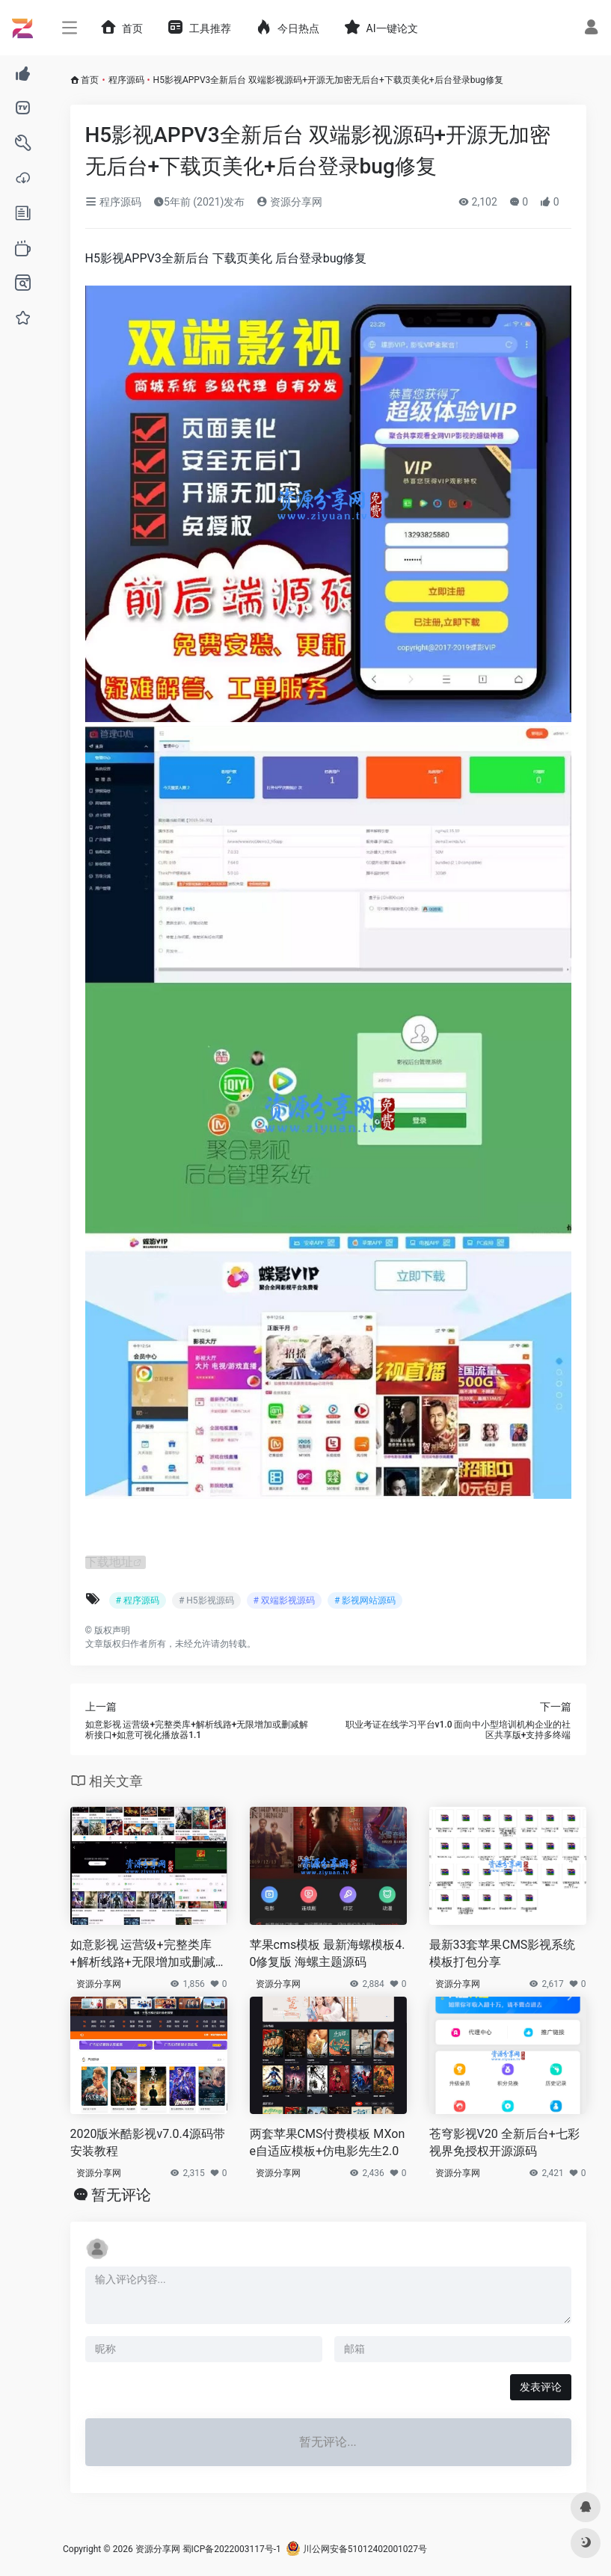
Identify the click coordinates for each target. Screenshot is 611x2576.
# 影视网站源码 (365, 1600)
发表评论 (541, 2387)
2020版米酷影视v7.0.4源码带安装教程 (147, 2142)
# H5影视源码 (206, 1600)
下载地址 (109, 1562)
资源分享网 (289, 202)
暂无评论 (121, 2195)
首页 (90, 80)
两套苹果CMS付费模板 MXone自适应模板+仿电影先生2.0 (327, 2142)
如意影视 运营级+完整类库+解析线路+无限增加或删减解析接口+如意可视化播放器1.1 (145, 1954)
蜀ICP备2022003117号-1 (231, 2549)
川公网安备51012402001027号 (356, 2549)
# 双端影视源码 (284, 1600)
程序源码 (126, 80)
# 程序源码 (137, 1600)
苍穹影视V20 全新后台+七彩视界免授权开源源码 (504, 2142)
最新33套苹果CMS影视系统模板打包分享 (502, 1953)
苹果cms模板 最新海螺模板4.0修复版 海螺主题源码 (327, 1953)
